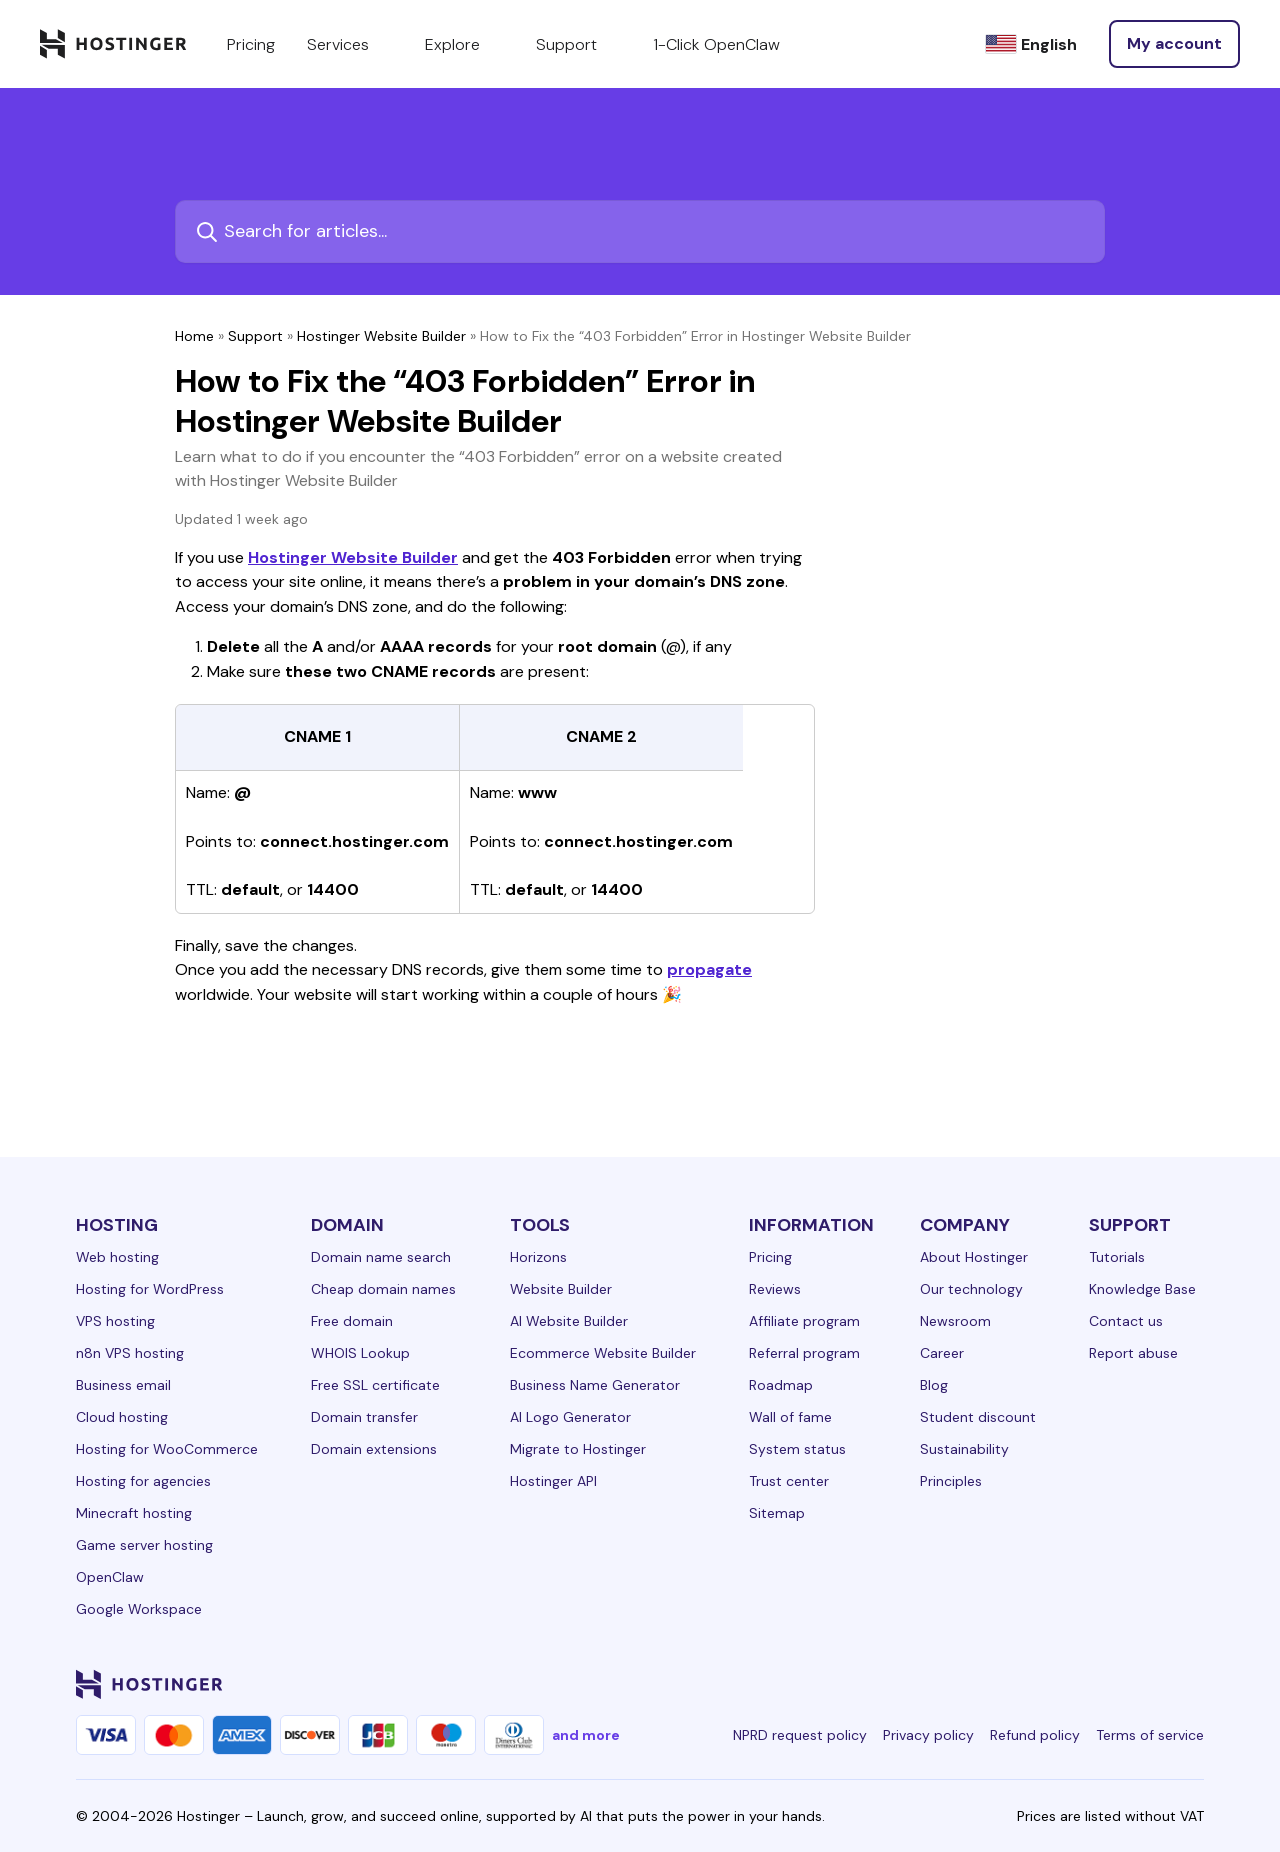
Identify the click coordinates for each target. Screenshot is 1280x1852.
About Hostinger (974, 1257)
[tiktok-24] (1192, 1684)
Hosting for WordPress (150, 1289)
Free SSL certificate (375, 1385)
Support (255, 336)
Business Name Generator (595, 1385)
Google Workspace (139, 1609)
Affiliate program (804, 1321)
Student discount (978, 1417)
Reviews (775, 1289)
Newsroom (955, 1321)
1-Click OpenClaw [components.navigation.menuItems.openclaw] (716, 44)
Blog (934, 1385)
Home (194, 336)
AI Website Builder (569, 1321)
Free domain (352, 1321)
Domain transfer (364, 1417)
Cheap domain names (383, 1289)
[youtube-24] (1112, 1684)
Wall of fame (790, 1417)
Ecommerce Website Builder (603, 1353)
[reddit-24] (1152, 1684)
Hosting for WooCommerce (167, 1449)
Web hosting (117, 1257)
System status (797, 1449)
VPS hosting (115, 1321)
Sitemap (777, 1513)
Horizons (538, 1257)
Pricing (770, 1257)
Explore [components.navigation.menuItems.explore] (464, 44)
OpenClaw (110, 1577)
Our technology (971, 1289)
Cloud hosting (122, 1417)
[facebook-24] (992, 1684)
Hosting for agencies (143, 1481)
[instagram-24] (1032, 1684)
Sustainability (964, 1449)
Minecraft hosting (134, 1513)
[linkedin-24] (952, 1684)
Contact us (1126, 1321)
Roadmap (781, 1385)
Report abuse (1133, 1353)
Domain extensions (374, 1449)
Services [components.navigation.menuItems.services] (350, 44)
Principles (951, 1481)
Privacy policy (928, 1735)
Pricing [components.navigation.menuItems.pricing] (251, 44)
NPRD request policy (800, 1735)
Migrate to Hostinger (578, 1449)
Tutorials (1117, 1257)
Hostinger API (553, 1481)
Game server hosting (144, 1545)
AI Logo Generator (570, 1417)
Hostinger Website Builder (381, 336)
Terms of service (1150, 1735)
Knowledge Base (1142, 1289)
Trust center (789, 1481)
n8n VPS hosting (130, 1353)
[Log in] (1174, 44)
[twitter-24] (1072, 1684)
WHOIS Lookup (360, 1353)
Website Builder (561, 1289)
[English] (1031, 44)
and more (586, 1735)
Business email (123, 1385)
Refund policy (1035, 1735)
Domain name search (381, 1257)
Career (942, 1353)
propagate (709, 969)
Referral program (804, 1353)
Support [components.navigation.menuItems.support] (578, 44)
